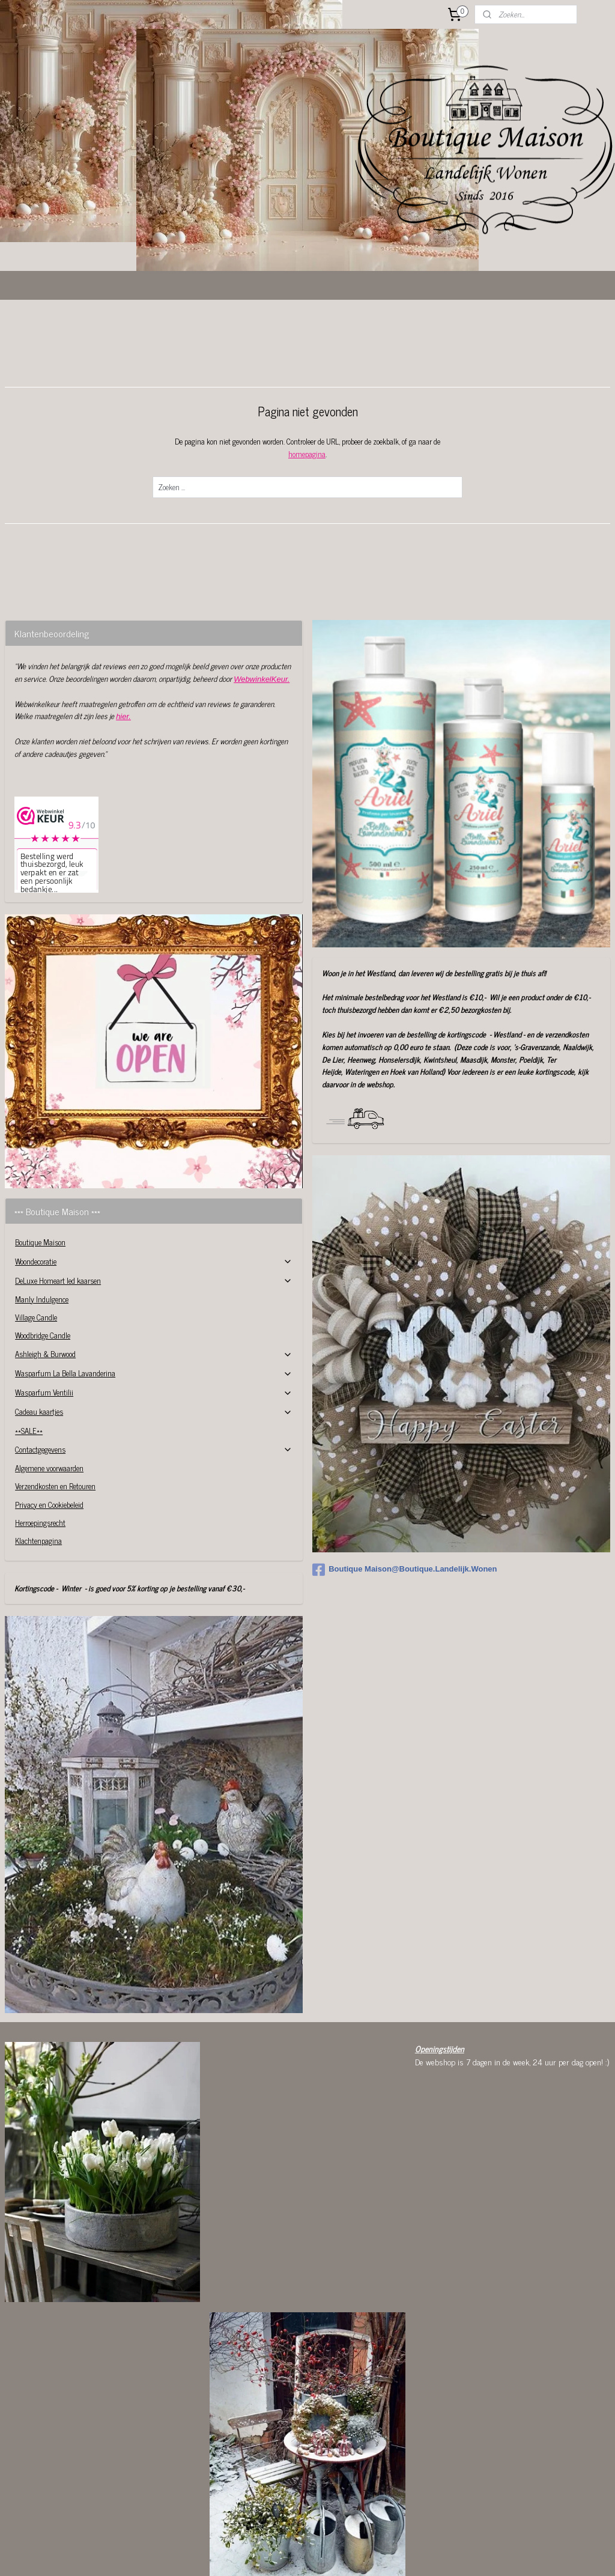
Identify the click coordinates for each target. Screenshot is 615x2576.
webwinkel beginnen (339, 2553)
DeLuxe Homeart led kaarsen (153, 1207)
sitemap (288, 2553)
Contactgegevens (153, 1376)
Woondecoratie (153, 1188)
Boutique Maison (40, 1169)
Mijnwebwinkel (420, 2553)
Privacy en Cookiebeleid (49, 1432)
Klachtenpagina (38, 1468)
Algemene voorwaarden (49, 1395)
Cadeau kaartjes (153, 1338)
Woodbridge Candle (42, 1262)
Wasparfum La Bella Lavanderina (153, 1300)
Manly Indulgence (41, 1226)
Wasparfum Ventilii (153, 1319)
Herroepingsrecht (40, 1450)
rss (305, 2553)
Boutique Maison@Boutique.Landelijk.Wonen (404, 1497)
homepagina (307, 381)
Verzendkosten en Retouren (55, 1413)
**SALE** (29, 1358)
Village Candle (36, 1244)
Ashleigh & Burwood (153, 1281)
